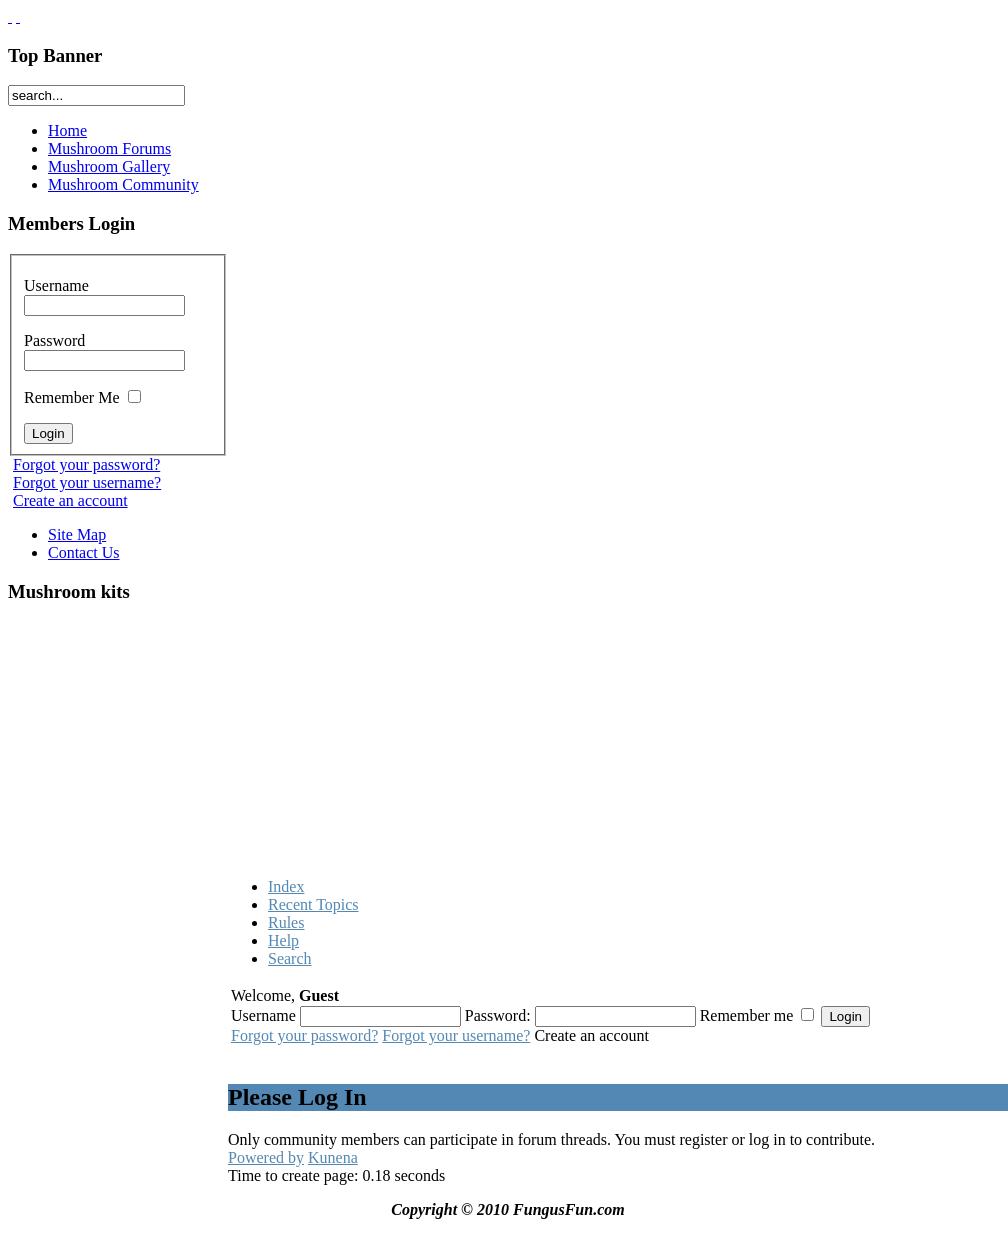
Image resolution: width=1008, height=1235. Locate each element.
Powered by (266, 1157)
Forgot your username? (87, 482)
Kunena (333, 1157)
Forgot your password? (86, 464)
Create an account (70, 500)
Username (104, 295)
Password (104, 350)
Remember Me (82, 397)
